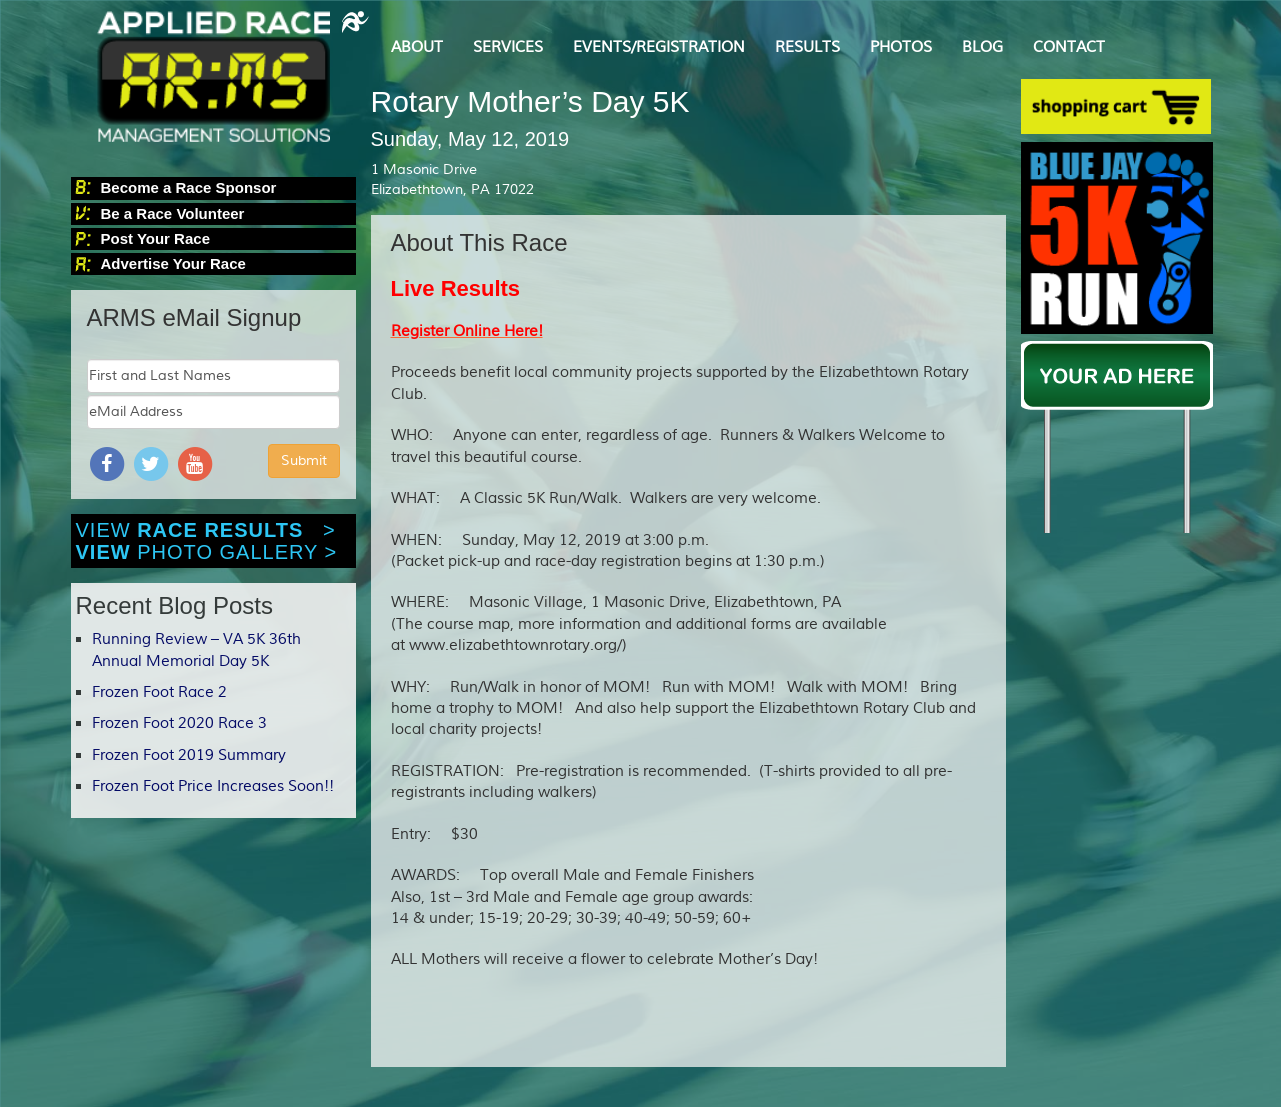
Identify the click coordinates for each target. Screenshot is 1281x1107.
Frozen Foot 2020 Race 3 (179, 723)
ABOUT (417, 47)
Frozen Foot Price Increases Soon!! (213, 786)
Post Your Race (155, 238)
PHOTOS (901, 47)
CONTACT (1069, 47)
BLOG (982, 47)
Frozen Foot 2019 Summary (189, 755)
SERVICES (508, 47)
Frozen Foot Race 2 (159, 692)
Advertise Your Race (173, 263)
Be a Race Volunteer (173, 213)
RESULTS (807, 47)
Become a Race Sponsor (189, 187)
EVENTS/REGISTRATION (659, 47)
